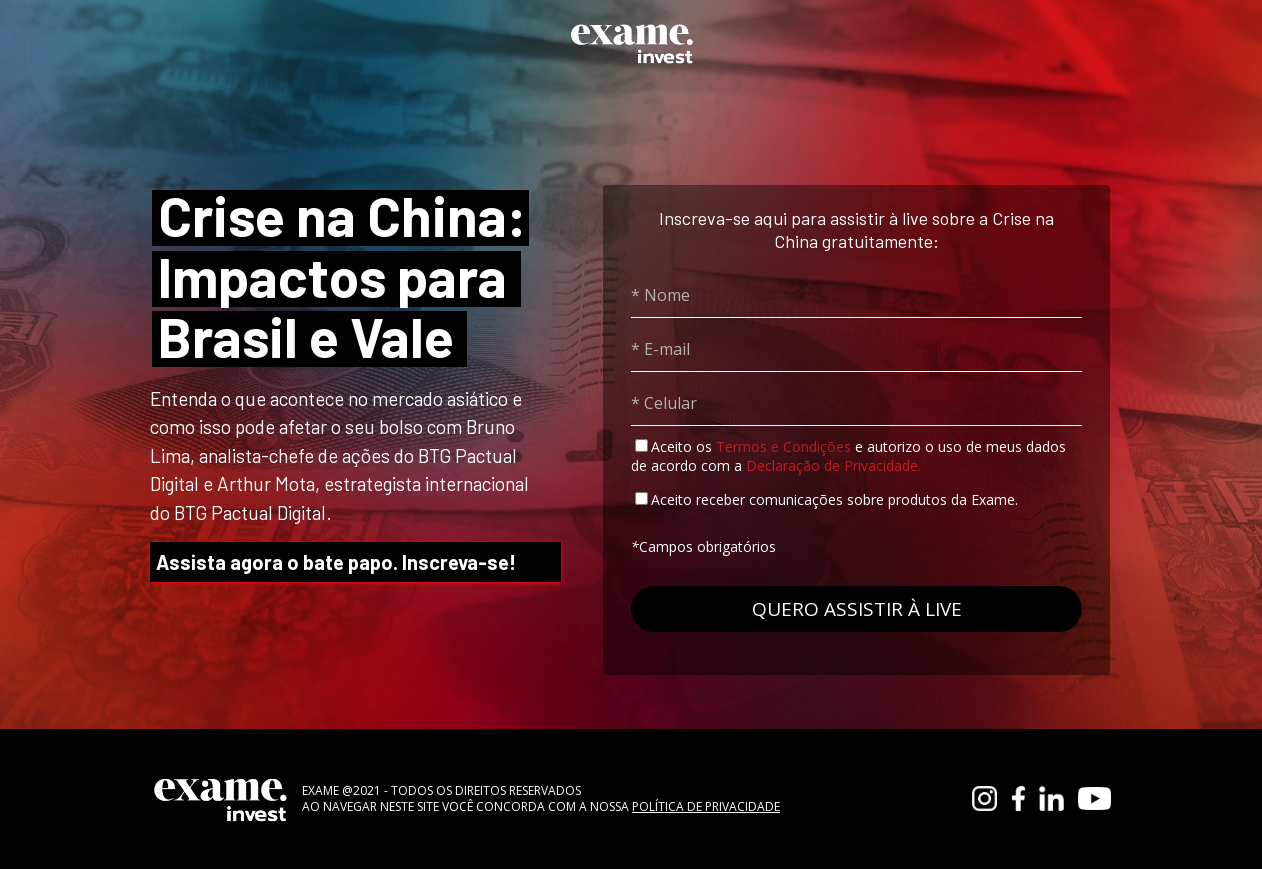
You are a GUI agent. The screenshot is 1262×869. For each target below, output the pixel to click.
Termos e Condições (783, 446)
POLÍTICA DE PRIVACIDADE (706, 806)
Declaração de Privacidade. (833, 465)
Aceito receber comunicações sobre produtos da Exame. (834, 499)
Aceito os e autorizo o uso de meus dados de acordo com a (848, 456)
